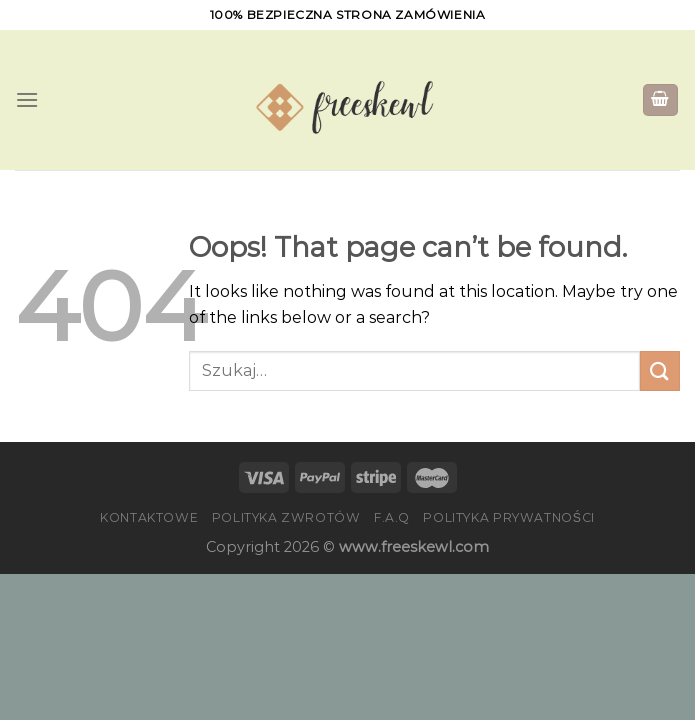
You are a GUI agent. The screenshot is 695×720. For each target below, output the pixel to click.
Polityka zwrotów (286, 517)
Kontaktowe (149, 517)
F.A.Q (392, 517)
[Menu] (27, 99)
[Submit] (660, 370)
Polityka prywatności (508, 517)
